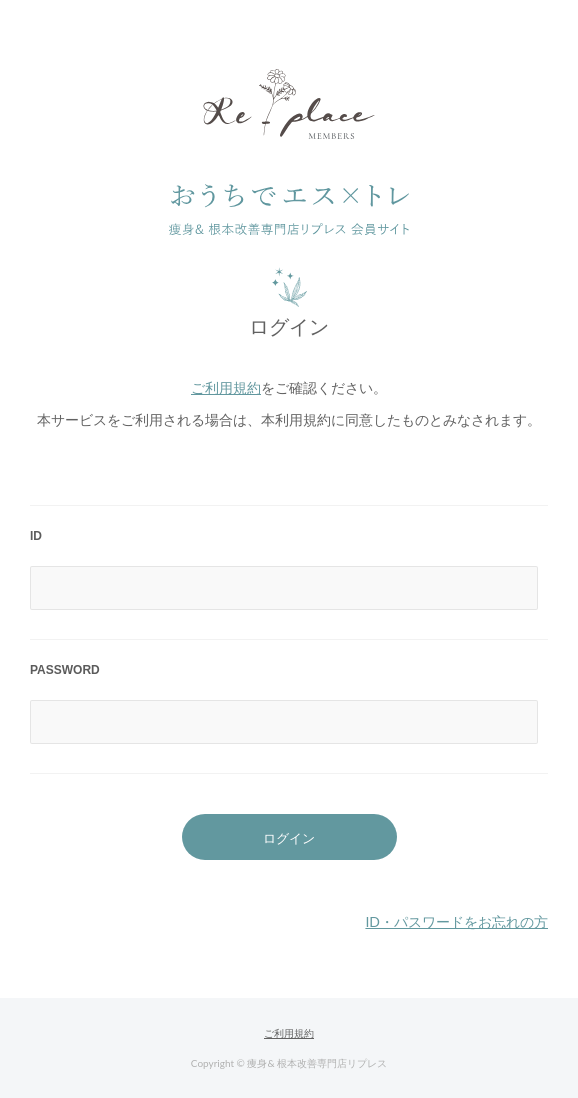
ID (36, 536)
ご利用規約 (226, 387)
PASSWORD (65, 670)
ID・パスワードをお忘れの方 (456, 921)
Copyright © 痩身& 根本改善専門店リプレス (289, 1063)
